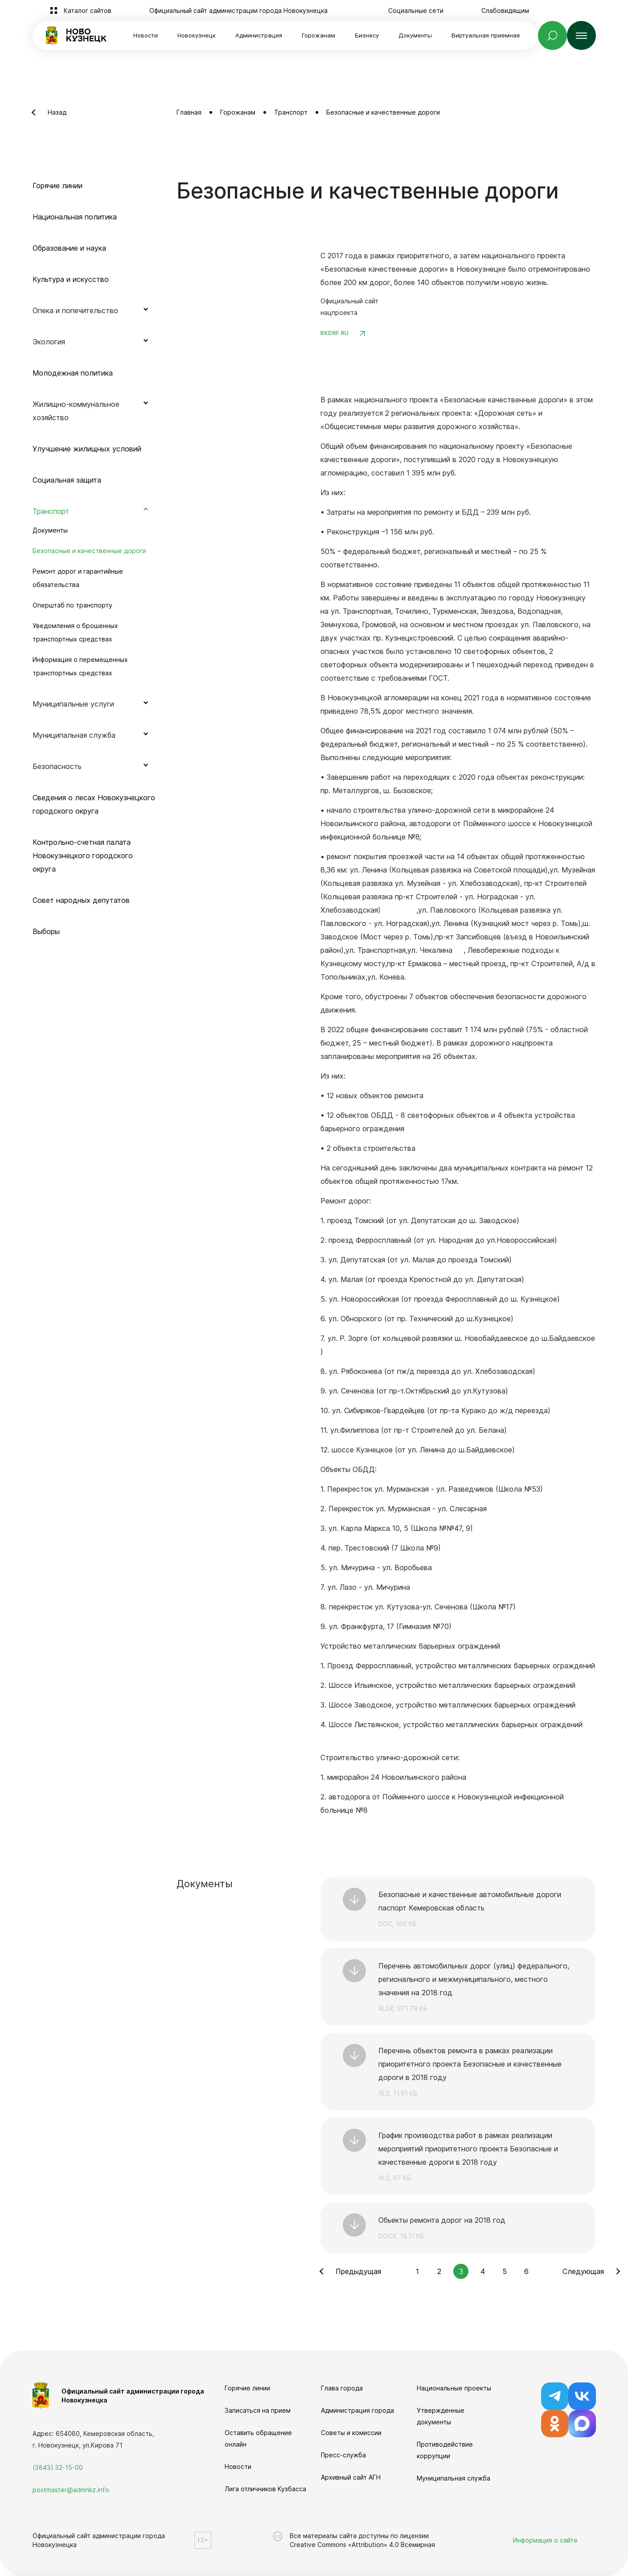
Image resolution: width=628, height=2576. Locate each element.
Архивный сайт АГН (351, 2477)
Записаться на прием (258, 2410)
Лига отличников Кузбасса (265, 2489)
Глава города (342, 2388)
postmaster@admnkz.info (71, 2489)
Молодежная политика (73, 372)
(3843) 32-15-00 (58, 2467)
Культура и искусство (71, 279)
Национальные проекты (454, 2388)
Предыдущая (358, 2271)
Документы (50, 530)
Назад (57, 112)
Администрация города (357, 2410)
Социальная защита (67, 480)
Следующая (583, 2271)
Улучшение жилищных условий (87, 448)
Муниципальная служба (453, 2478)
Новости (145, 35)
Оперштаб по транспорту (72, 605)
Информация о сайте (545, 2540)
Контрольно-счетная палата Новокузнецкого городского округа (83, 855)
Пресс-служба (343, 2455)
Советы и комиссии (351, 2432)
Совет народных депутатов (81, 900)
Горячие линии (57, 185)
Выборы (46, 931)
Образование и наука (69, 248)
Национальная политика (75, 216)
